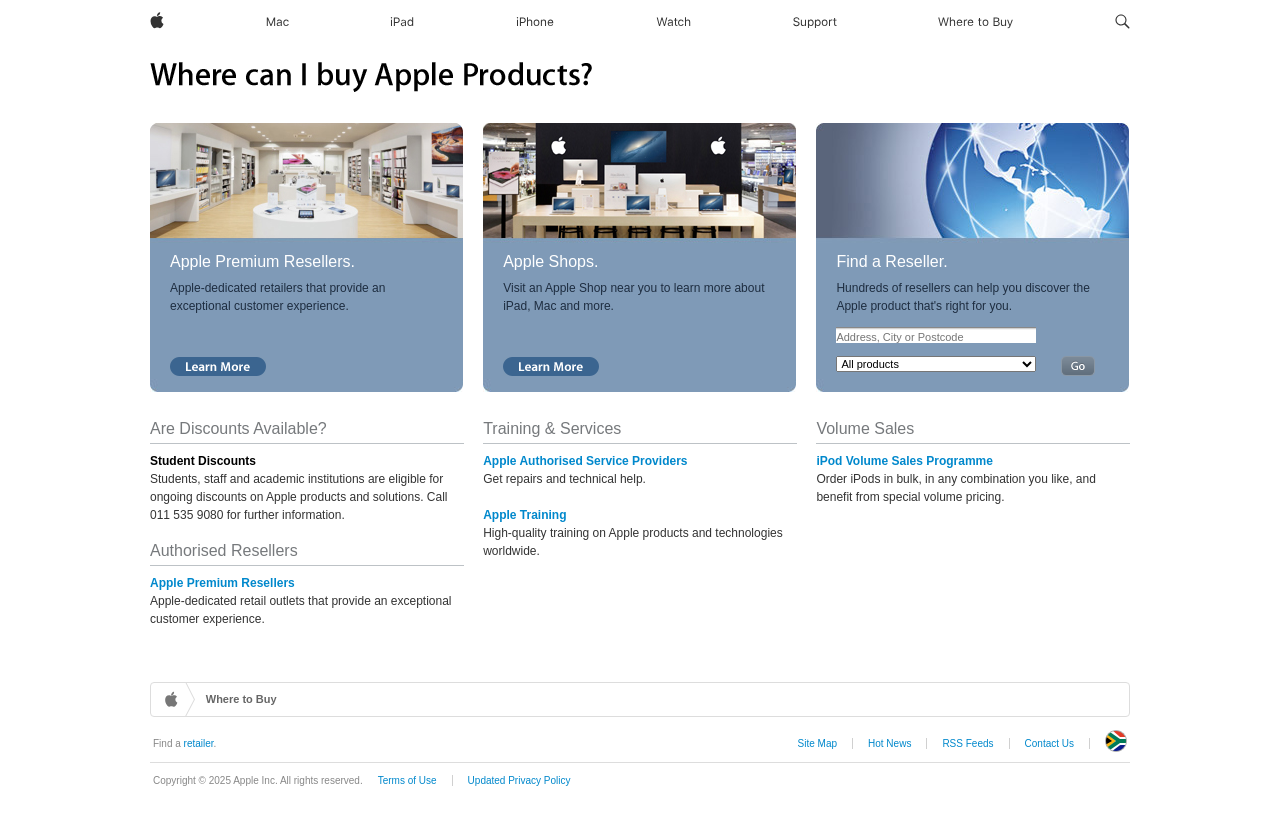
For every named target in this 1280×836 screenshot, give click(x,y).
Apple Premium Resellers (222, 583)
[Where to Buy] (975, 22)
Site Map (817, 743)
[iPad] (402, 22)
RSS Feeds (967, 743)
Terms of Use (407, 780)
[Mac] (277, 22)
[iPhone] (535, 22)
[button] (1122, 22)
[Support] (815, 22)
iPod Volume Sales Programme (904, 461)
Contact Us (1049, 743)
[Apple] (157, 22)
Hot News (889, 743)
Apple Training (524, 515)
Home (173, 699)
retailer (199, 743)
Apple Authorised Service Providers (585, 461)
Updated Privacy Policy (519, 780)
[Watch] (673, 22)
